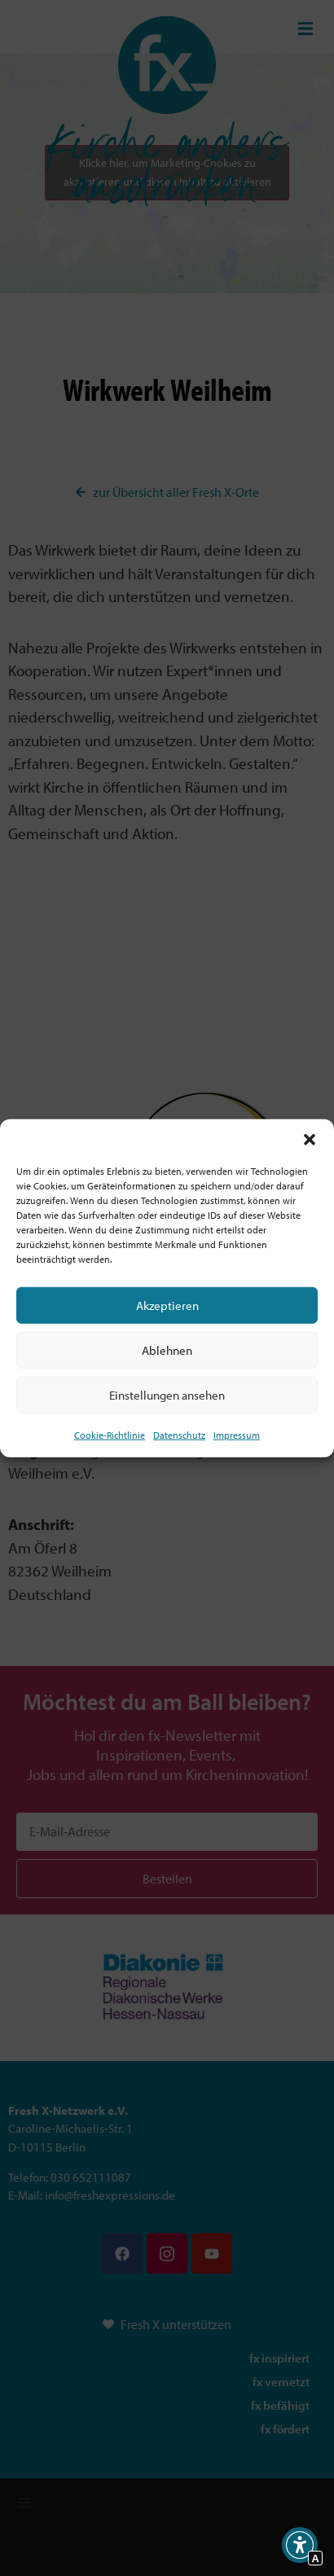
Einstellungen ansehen (167, 1394)
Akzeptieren (167, 1304)
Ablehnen (167, 1349)
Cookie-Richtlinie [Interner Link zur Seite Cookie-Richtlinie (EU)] (109, 1435)
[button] (309, 1140)
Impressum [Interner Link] (236, 1435)
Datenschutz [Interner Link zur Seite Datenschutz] (179, 1435)
